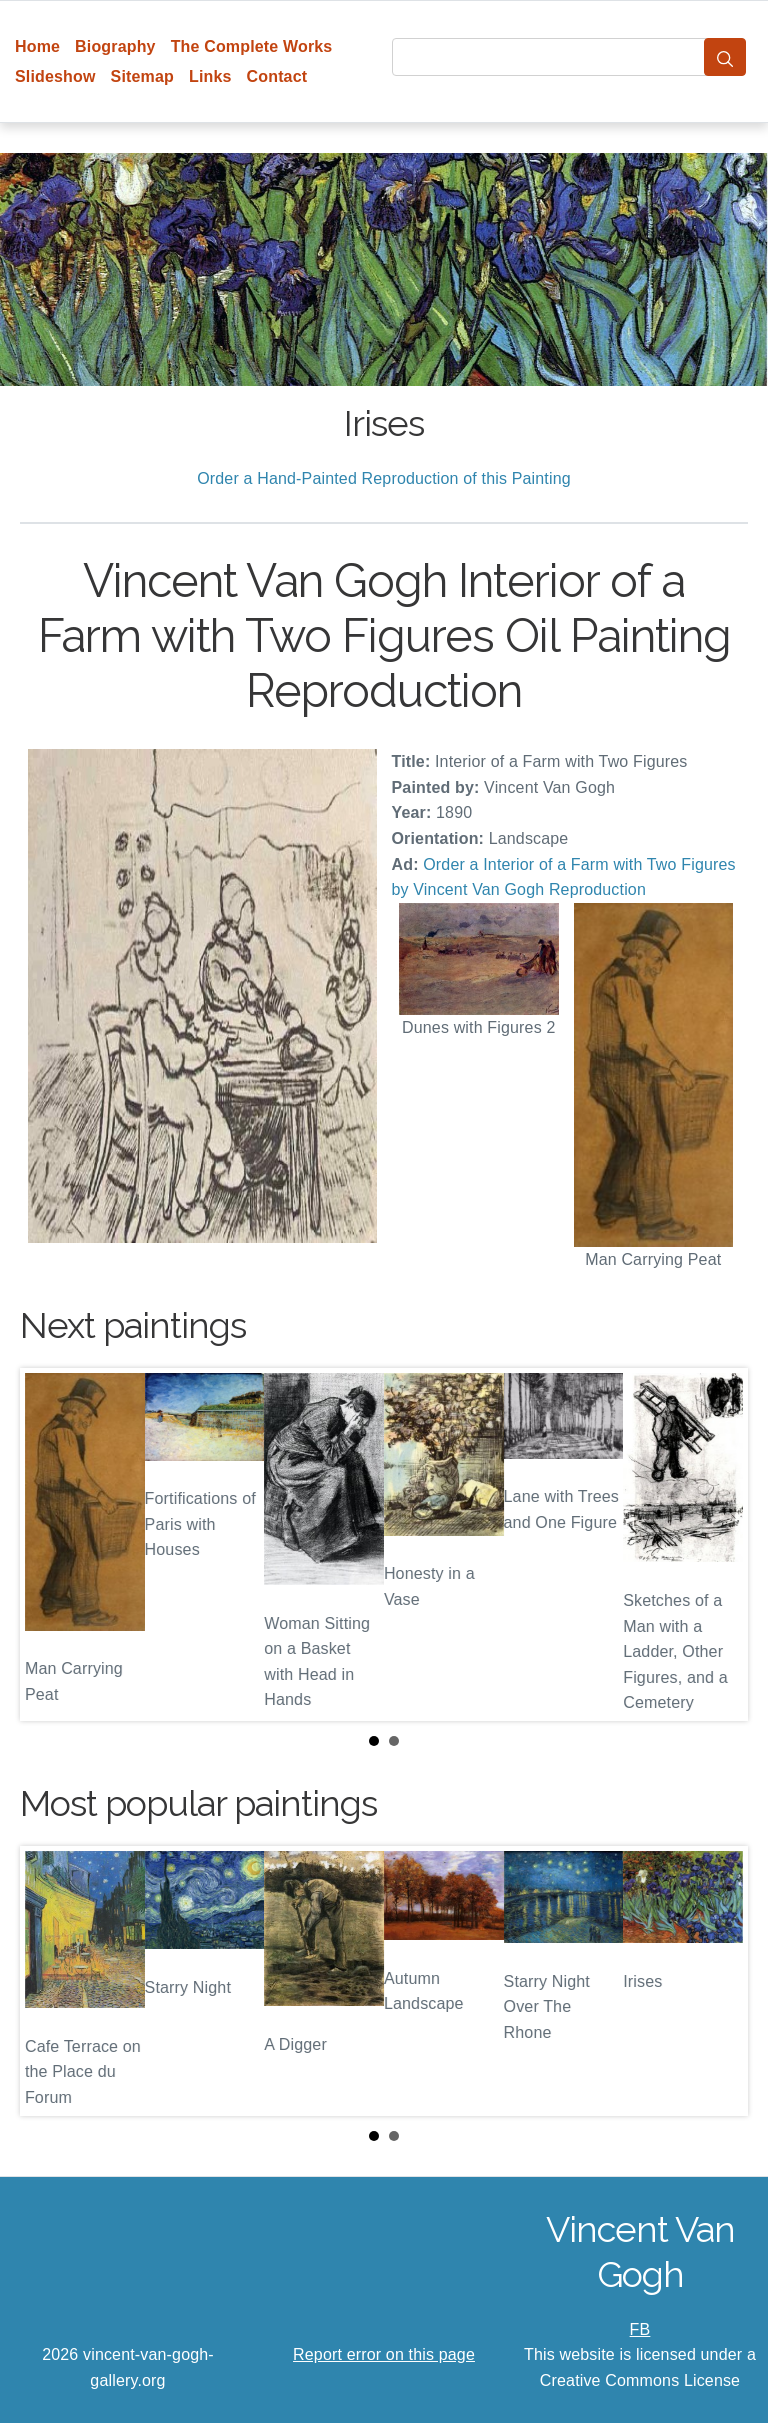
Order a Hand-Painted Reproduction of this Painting (384, 478)
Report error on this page (384, 2354)
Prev (51, 1544)
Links (210, 76)
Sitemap (142, 76)
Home (37, 46)
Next (717, 1544)
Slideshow (55, 76)
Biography (115, 46)
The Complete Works (252, 46)
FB (640, 2329)
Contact (277, 76)
